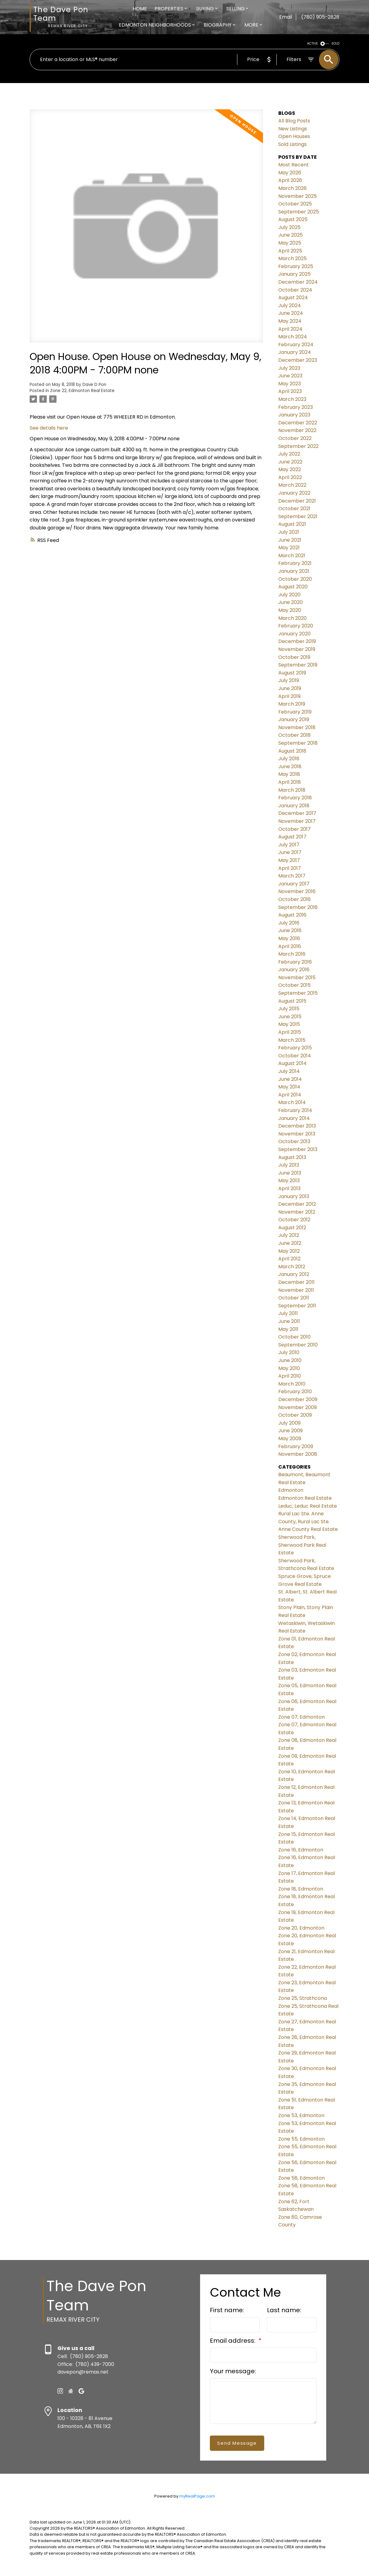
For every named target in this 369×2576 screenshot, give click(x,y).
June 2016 (289, 930)
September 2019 (297, 664)
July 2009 (289, 1422)
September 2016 (298, 907)
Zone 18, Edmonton (300, 1888)
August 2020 (293, 586)
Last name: (284, 2310)
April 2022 (290, 477)
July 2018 (288, 758)
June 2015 (289, 1016)
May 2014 (289, 1086)
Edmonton (290, 1490)
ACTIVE (312, 43)
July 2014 (289, 1071)
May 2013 (289, 1180)
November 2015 (297, 977)
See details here (49, 427)
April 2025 (290, 250)
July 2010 (288, 1352)
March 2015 (291, 1040)
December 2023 (297, 360)
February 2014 (295, 1110)
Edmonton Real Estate (305, 1498)
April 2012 (289, 1258)
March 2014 (292, 1102)
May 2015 (289, 1024)
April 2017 (289, 868)
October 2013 (294, 1141)
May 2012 (289, 1251)
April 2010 (289, 1375)
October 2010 (294, 1336)
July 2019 (288, 680)
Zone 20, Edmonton (301, 1927)
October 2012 (294, 1219)
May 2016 (289, 938)
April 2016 (289, 946)
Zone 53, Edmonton (301, 2115)
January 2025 (294, 274)
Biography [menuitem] (218, 24)
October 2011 (293, 1297)
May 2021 (289, 547)
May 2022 (289, 469)
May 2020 (289, 610)
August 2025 (293, 219)
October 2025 (295, 203)
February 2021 (295, 563)
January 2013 (293, 1196)
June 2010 (289, 1360)
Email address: (233, 2340)
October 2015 (294, 985)
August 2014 (292, 1063)
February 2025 (295, 266)
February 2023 (295, 407)
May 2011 (288, 1329)
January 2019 (293, 719)
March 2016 (291, 953)
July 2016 (288, 922)
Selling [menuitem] (235, 8)
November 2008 (297, 1454)
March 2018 (291, 790)
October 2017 (294, 829)
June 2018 (289, 766)
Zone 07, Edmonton (301, 1716)
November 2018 (297, 727)
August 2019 (292, 672)
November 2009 (297, 1407)
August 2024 (293, 297)
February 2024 (295, 344)
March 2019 (291, 703)
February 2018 (295, 797)
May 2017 (289, 860)
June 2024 (290, 313)
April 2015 (289, 1032)
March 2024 (292, 336)
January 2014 (294, 1118)
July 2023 (289, 368)
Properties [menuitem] (169, 8)
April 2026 (290, 180)
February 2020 (295, 625)
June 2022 (290, 461)
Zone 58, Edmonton (301, 2178)
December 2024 (298, 281)
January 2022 (294, 492)
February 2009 (295, 1446)
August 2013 (292, 1157)
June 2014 (290, 1079)
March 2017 (291, 875)
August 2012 (292, 1227)
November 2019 (296, 649)
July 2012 (288, 1235)
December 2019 (297, 641)
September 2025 (298, 211)
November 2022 (297, 430)
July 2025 (289, 227)
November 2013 (296, 1133)
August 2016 (292, 914)
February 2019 (295, 711)
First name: (227, 2310)
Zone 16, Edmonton (300, 1849)
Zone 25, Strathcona (302, 1998)
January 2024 (294, 352)
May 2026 (289, 172)
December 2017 (297, 813)
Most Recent (293, 164)
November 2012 (296, 1211)
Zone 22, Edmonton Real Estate (82, 391)
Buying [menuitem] (205, 8)
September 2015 (298, 993)
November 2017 (297, 821)
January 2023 (294, 414)
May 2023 (289, 383)
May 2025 (289, 242)
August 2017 (292, 836)
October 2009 (295, 1415)
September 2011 (297, 1305)
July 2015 (288, 1008)
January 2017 (293, 883)
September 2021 (297, 516)
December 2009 (297, 1399)
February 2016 (295, 961)
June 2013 (289, 1172)
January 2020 (294, 633)
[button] (60, 2391)
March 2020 (292, 618)
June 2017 (289, 852)
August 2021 (292, 524)
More (251, 24)
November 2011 (296, 1290)
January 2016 (293, 969)
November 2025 (297, 196)
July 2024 (289, 305)
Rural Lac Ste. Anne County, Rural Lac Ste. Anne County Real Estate (308, 1521)
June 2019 (289, 688)
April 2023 (290, 391)
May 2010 (289, 1368)
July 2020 (289, 594)
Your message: (233, 2371)
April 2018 (289, 782)
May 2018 (289, 774)
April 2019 (289, 696)
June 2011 (289, 1321)
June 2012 (289, 1243)
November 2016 (297, 891)
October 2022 (295, 438)
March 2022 (292, 485)
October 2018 (294, 735)
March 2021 (291, 555)
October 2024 (295, 289)
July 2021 (288, 532)
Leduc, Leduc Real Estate (307, 1506)
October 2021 (294, 508)
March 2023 (292, 399)
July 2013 (288, 1164)
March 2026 (292, 188)
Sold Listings (292, 144)
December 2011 (296, 1282)
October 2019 (294, 657)
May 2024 (289, 321)
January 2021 (293, 571)
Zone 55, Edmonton (301, 2138)
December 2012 (297, 1204)
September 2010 (298, 1344)
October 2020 (295, 579)
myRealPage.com (197, 2496)
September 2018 (298, 743)
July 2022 (289, 453)
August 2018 (292, 750)
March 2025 (292, 258)
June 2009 (290, 1430)
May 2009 (289, 1438)
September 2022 (298, 446)
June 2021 (289, 539)
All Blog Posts (294, 120)
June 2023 (290, 375)
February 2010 (295, 1391)
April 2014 (289, 1094)
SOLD (335, 43)
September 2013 (297, 1149)
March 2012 (291, 1266)
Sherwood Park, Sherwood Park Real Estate (302, 1545)
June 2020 (290, 602)
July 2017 (288, 844)
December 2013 (297, 1125)
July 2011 (288, 1313)
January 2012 (293, 1274)
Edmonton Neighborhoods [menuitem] (155, 24)
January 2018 (293, 805)
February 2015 (295, 1047)
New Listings (292, 128)
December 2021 (297, 500)
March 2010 (291, 1383)
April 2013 (289, 1188)
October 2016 (294, 899)
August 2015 (292, 1001)
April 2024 (290, 328)
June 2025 (290, 234)
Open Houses (294, 136)
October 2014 (294, 1055)
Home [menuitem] (140, 8)
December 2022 (297, 422)
